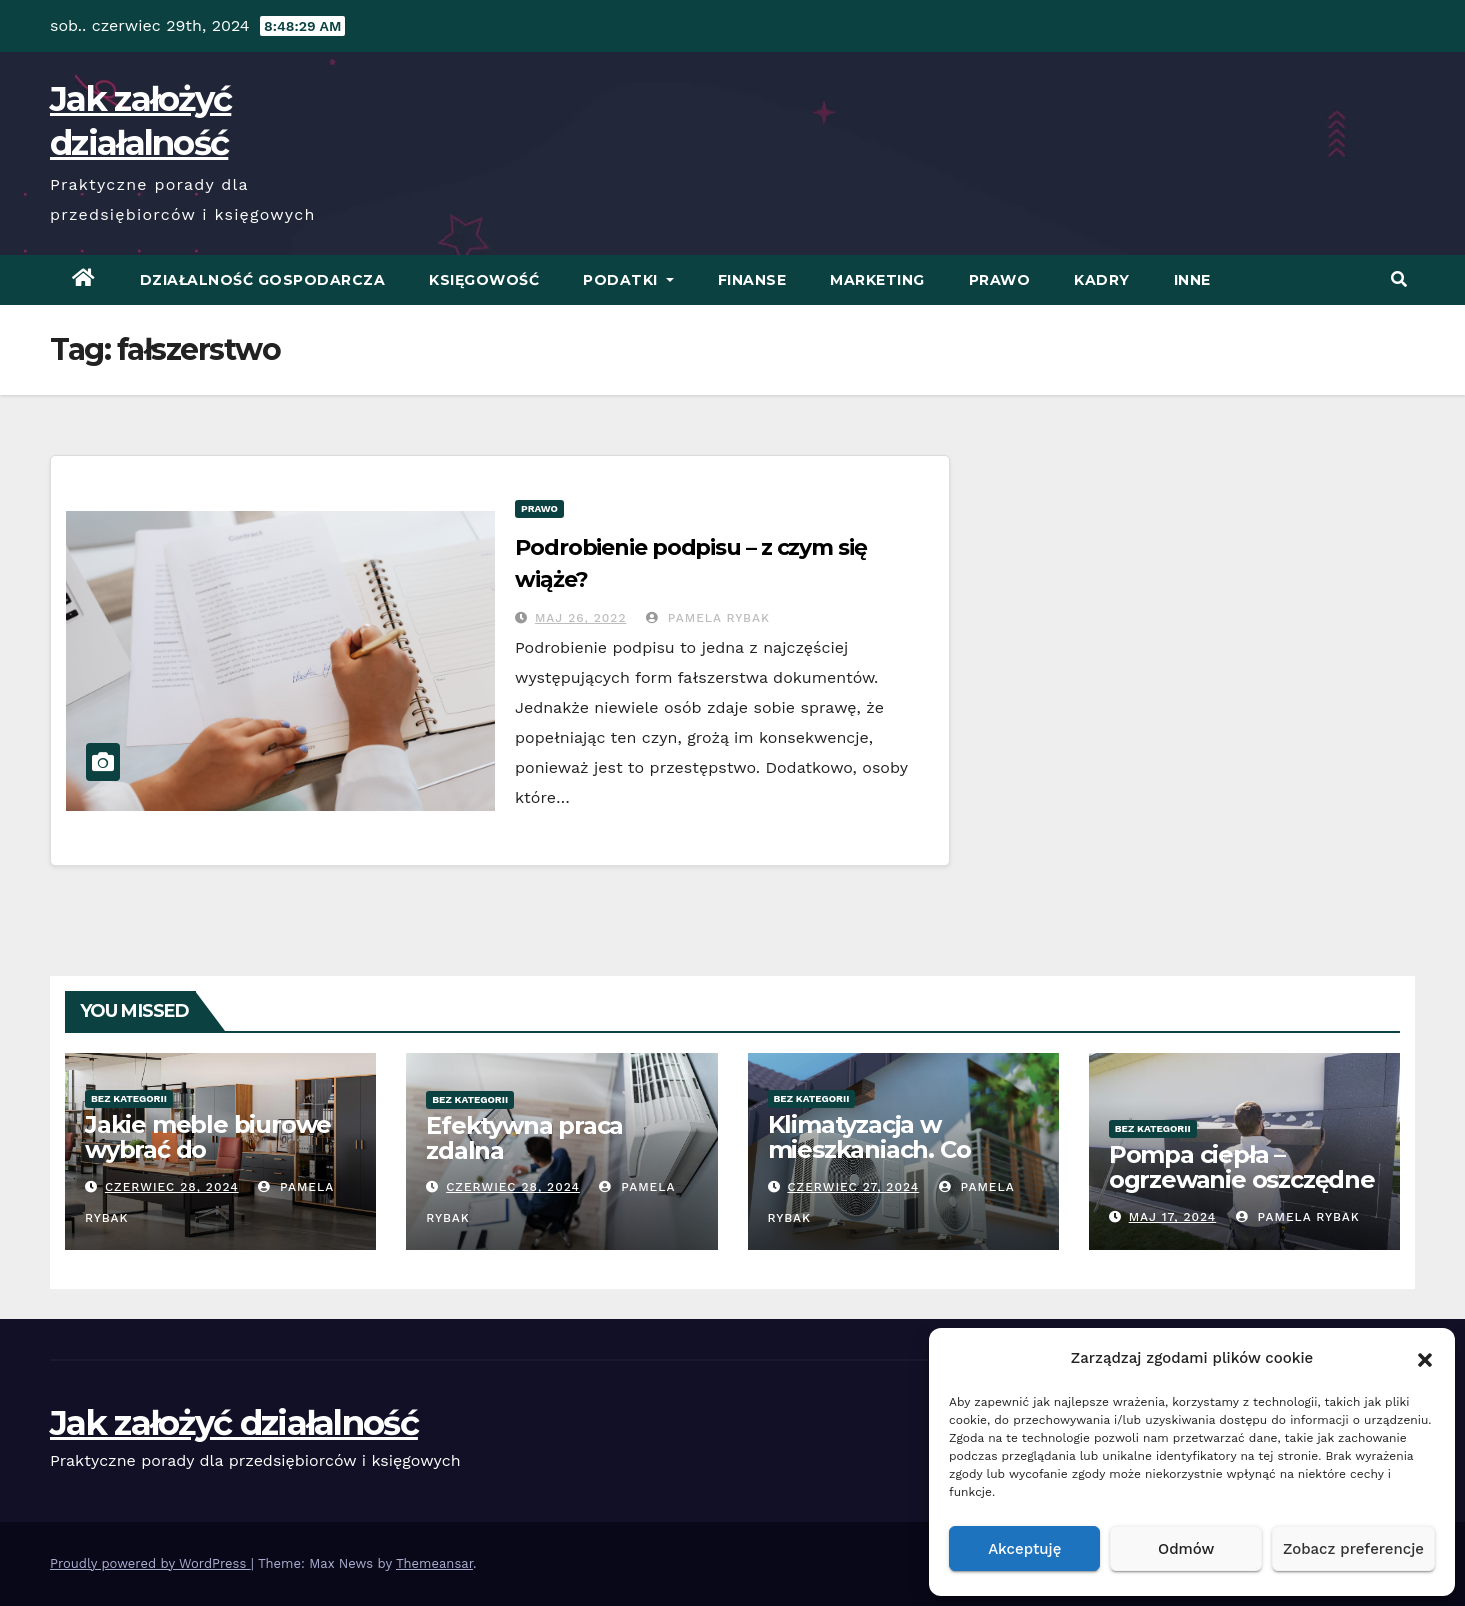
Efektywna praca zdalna (524, 1138)
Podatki (628, 280)
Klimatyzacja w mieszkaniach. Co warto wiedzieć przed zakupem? (893, 1162)
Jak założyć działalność (234, 1423)
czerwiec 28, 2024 (172, 1187)
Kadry (1102, 280)
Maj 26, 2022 (581, 618)
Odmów (1186, 1549)
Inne (1192, 280)
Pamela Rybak (708, 618)
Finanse (752, 280)
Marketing (877, 280)
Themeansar (434, 1563)
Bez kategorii (129, 1098)
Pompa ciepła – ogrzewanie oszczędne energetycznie (1242, 1179)
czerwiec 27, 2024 (853, 1187)
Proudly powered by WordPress (150, 1563)
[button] (1425, 1358)
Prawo (1000, 280)
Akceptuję (1024, 1549)
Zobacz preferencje (1353, 1549)
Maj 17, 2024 (1173, 1217)
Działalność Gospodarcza (263, 280)
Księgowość (484, 280)
